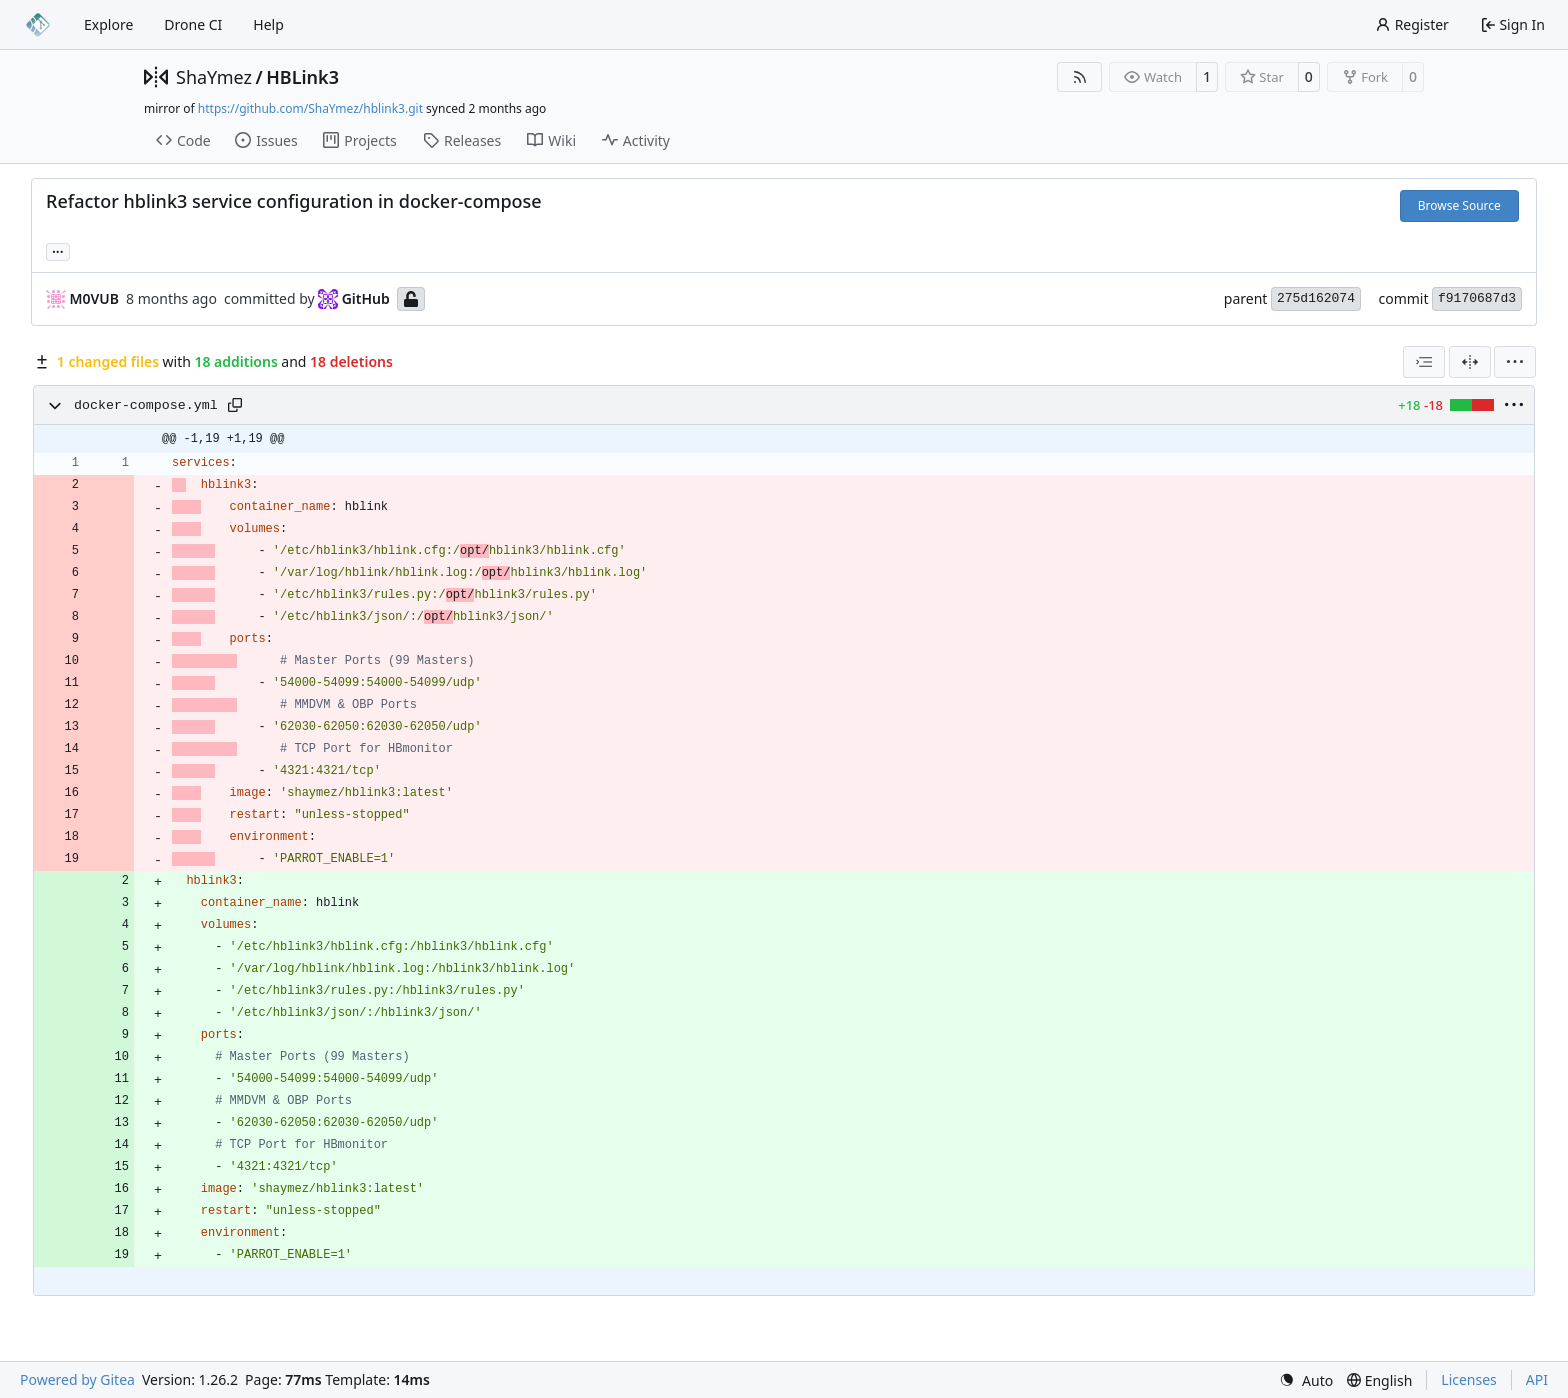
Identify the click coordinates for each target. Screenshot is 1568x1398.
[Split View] (1470, 362)
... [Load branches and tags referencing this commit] (58, 250)
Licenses (1469, 1379)
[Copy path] (235, 405)
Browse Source (1459, 205)
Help (268, 24)
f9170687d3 (1477, 298)
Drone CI (193, 24)
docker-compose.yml (146, 405)
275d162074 (1316, 298)
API (1537, 1379)
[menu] (1515, 362)
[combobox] (1424, 362)
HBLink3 (302, 77)
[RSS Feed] (1080, 77)
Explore (108, 24)
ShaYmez (214, 77)
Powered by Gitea (77, 1379)
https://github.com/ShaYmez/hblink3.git (310, 108)
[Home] (38, 25)
